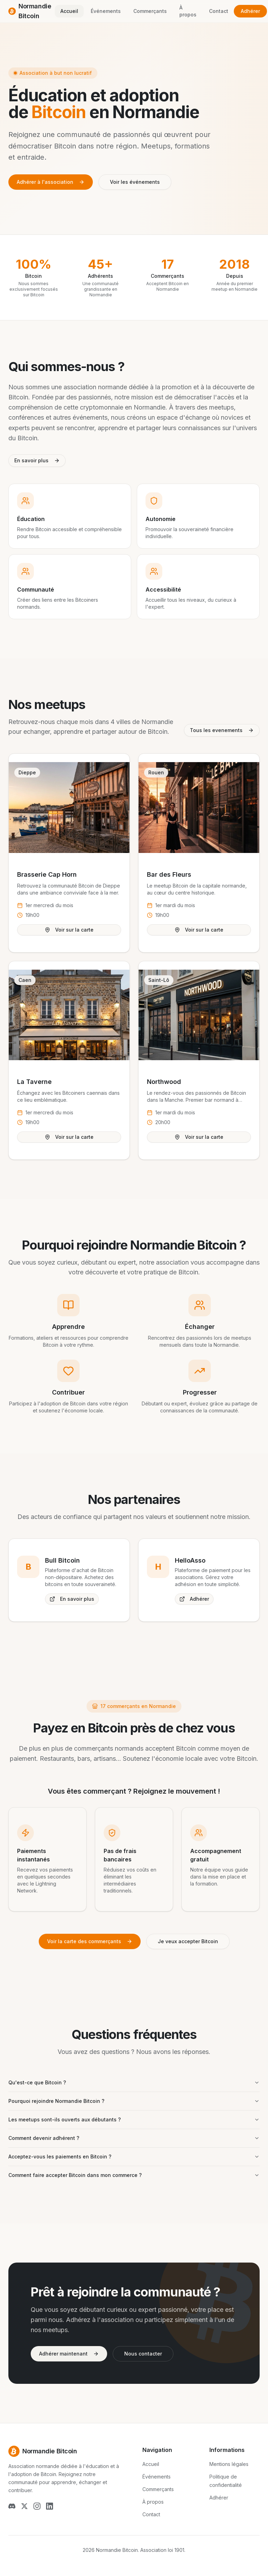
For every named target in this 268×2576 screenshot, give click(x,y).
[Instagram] (37, 2506)
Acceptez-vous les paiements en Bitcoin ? (134, 2156)
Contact (218, 11)
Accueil (69, 11)
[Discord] (11, 2506)
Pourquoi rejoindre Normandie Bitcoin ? (134, 2101)
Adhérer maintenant (69, 2354)
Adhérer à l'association (50, 182)
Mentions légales (228, 2464)
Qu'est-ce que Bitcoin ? (134, 2082)
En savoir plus (37, 460)
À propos (187, 11)
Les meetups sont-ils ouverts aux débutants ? (134, 2119)
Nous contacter (143, 2354)
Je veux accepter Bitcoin (188, 1941)
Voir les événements (135, 182)
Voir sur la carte (69, 930)
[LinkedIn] (49, 2506)
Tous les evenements (222, 730)
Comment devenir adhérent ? (134, 2138)
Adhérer (250, 11)
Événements (106, 11)
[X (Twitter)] (24, 2506)
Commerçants (150, 11)
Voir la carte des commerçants (89, 1941)
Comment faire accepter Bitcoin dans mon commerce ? (134, 2175)
